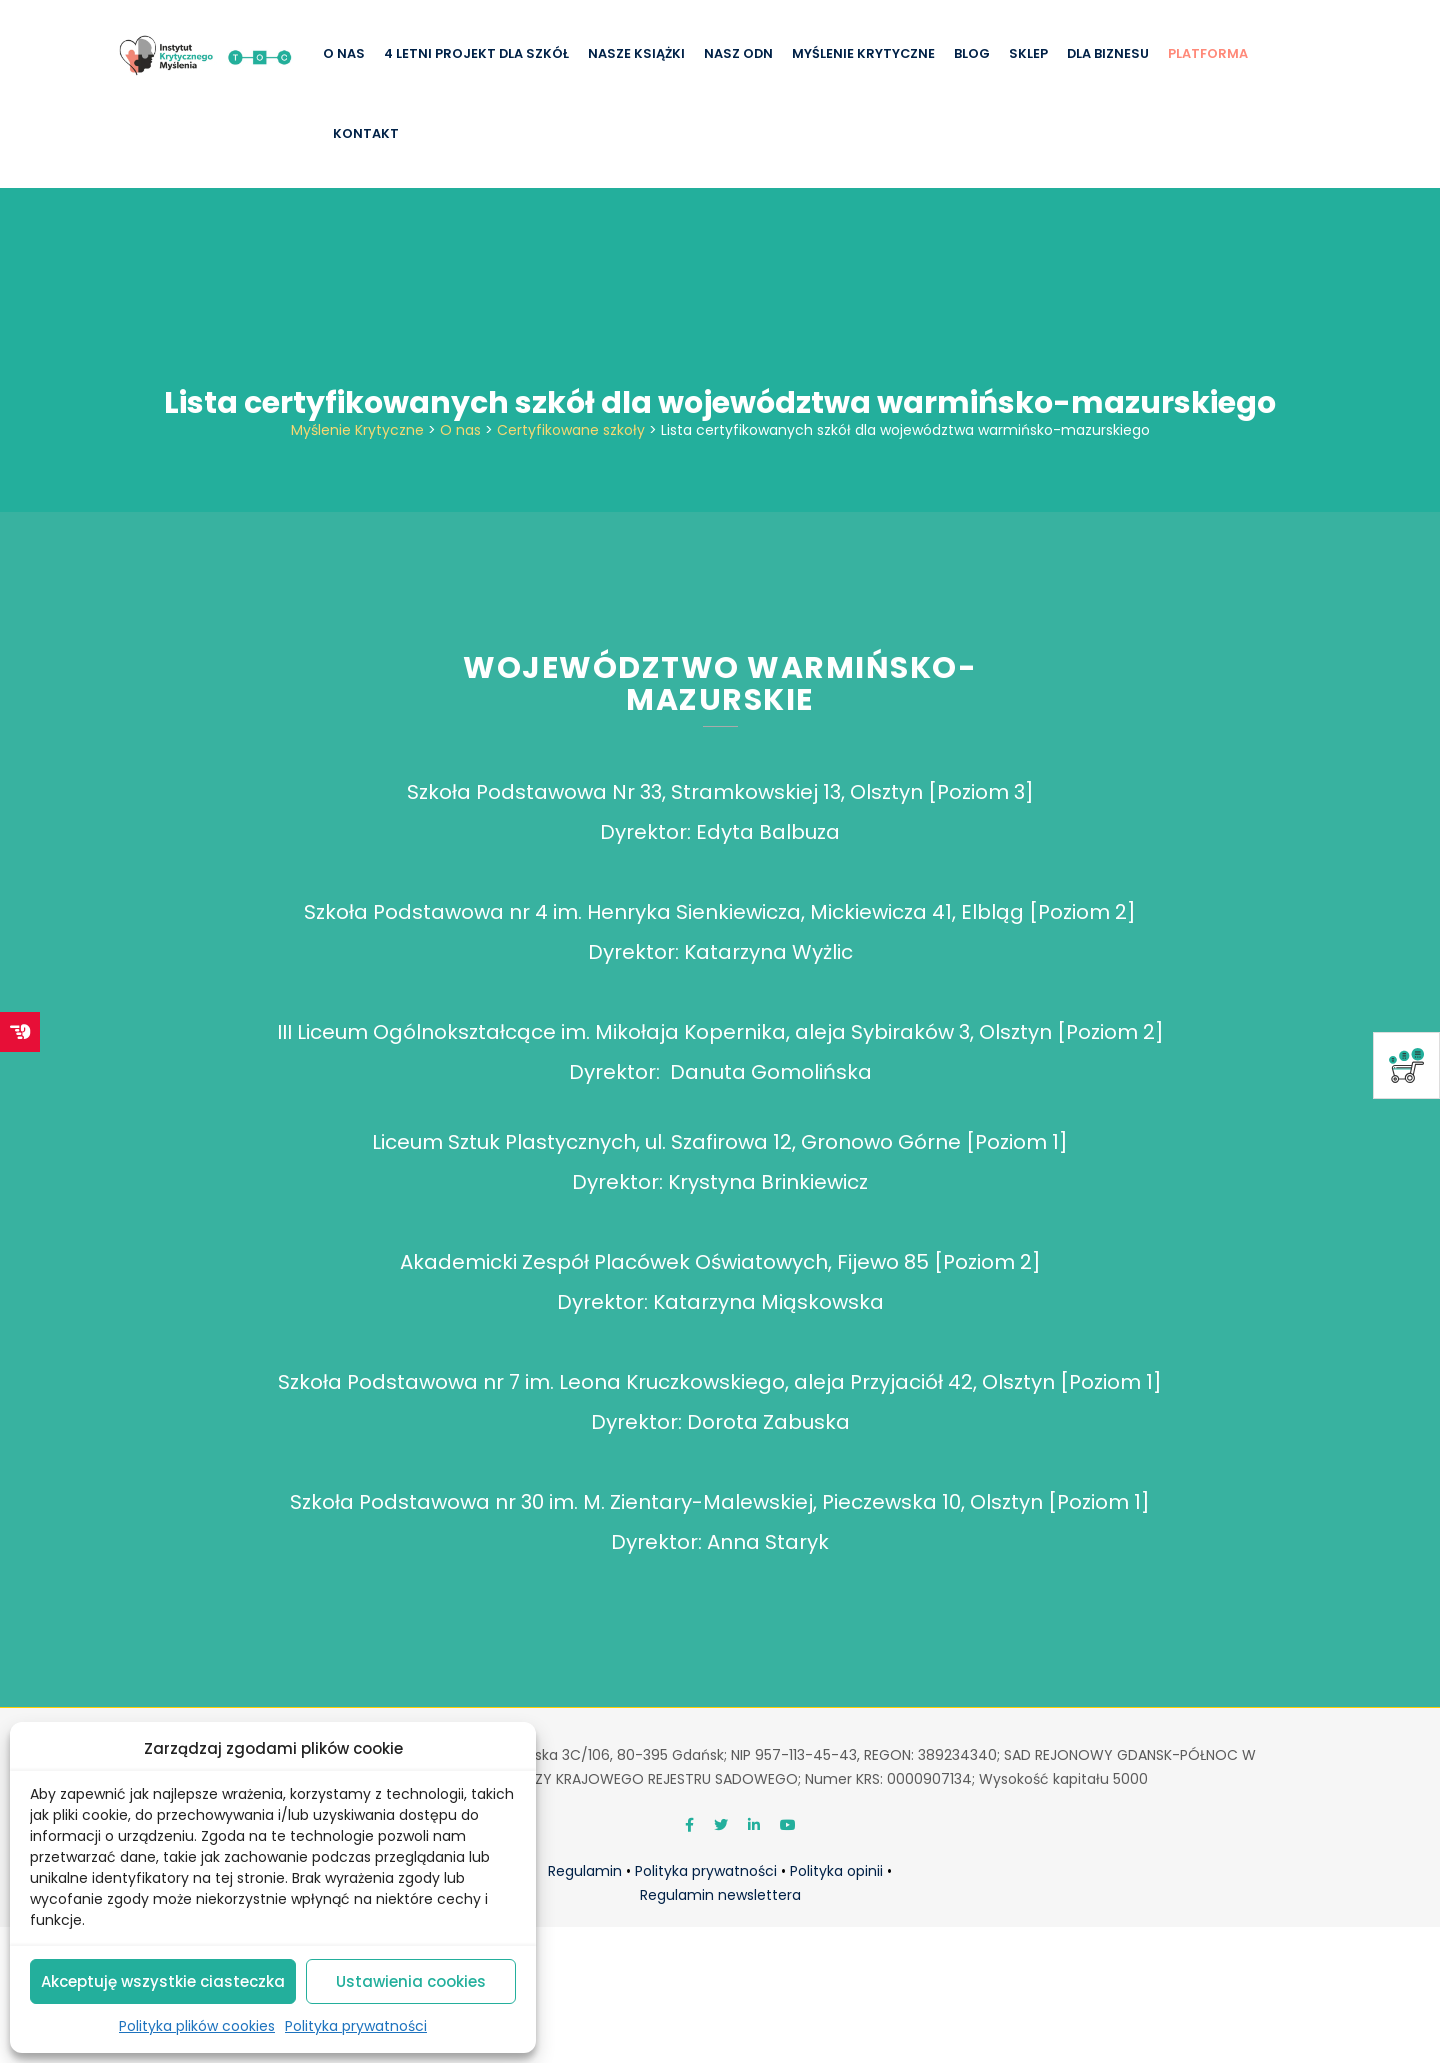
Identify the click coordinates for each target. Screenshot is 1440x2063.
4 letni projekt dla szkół (476, 53)
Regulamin (585, 1871)
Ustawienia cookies (411, 1981)
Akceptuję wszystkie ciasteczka (163, 1981)
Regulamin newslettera (720, 1895)
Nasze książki (636, 53)
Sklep (1028, 53)
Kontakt (366, 133)
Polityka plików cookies (197, 2026)
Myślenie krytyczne (863, 53)
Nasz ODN (738, 53)
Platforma (1208, 53)
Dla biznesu (1108, 53)
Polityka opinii (836, 1871)
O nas (344, 53)
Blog (972, 53)
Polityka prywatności (356, 2026)
